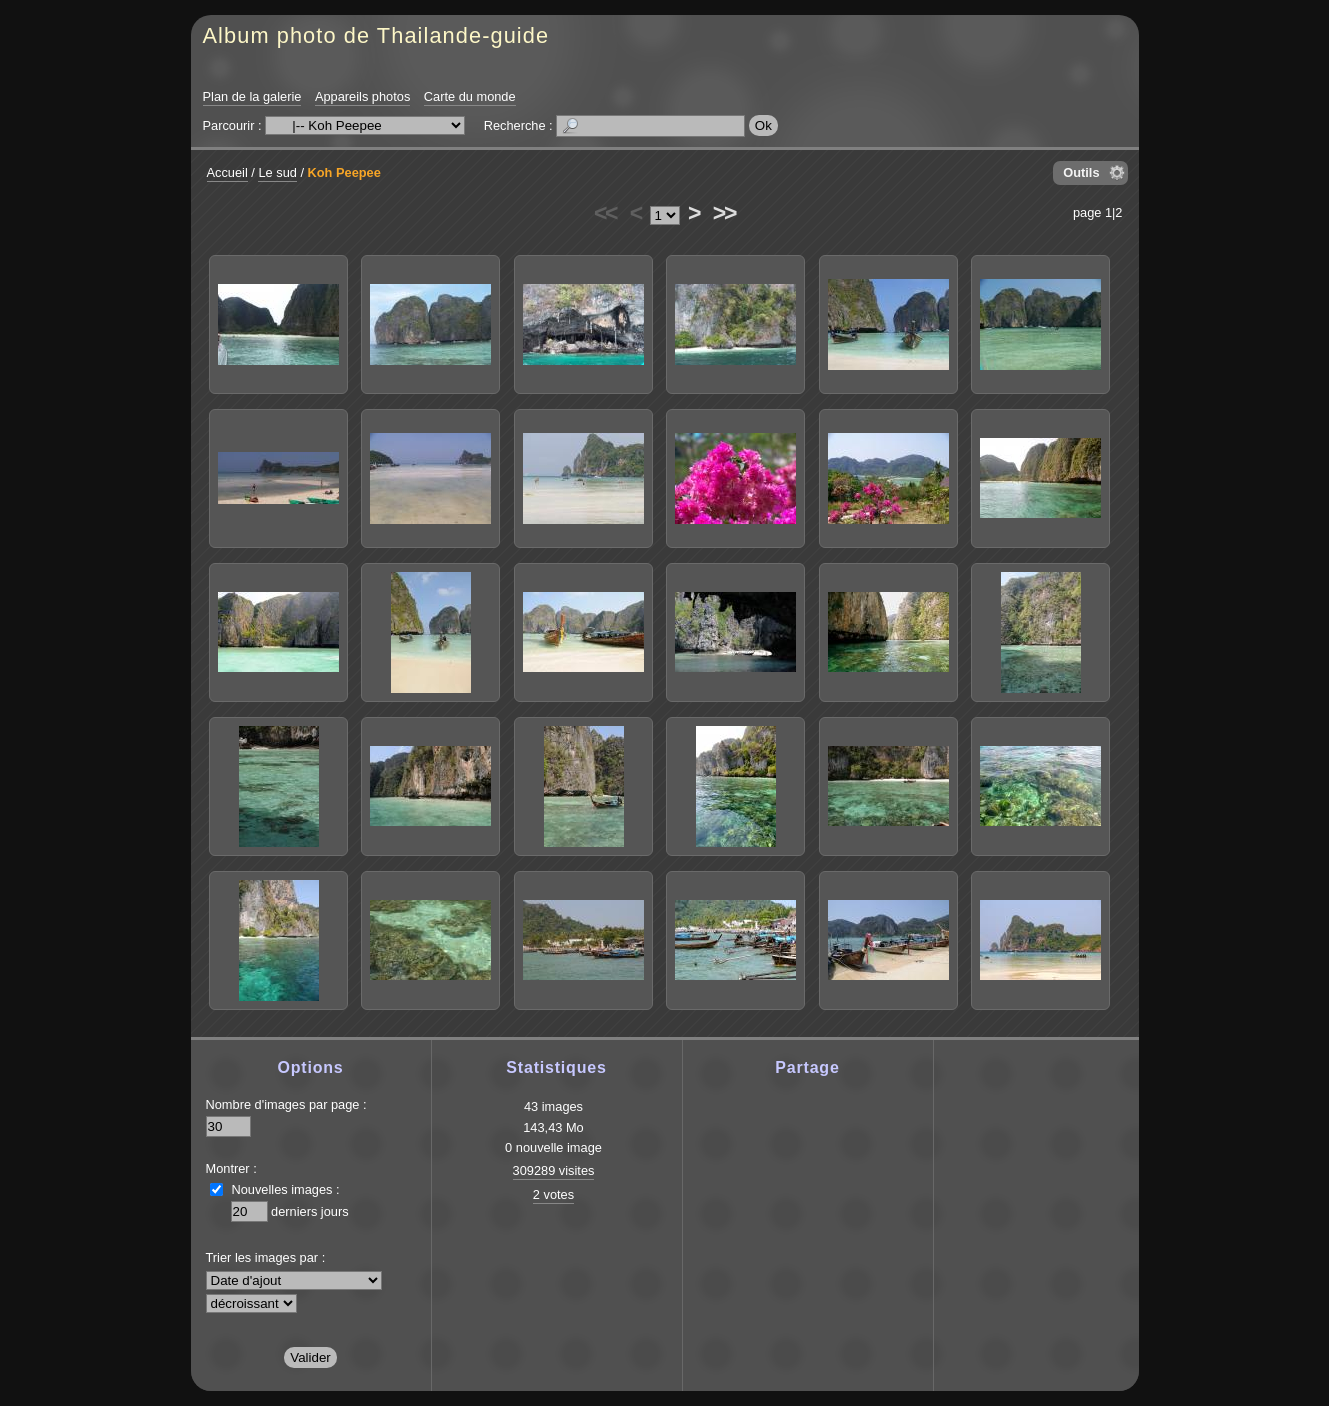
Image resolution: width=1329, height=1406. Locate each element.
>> (724, 213)
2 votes (553, 1194)
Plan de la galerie (252, 96)
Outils (1081, 172)
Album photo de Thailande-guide (376, 35)
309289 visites (554, 1170)
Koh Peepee (344, 172)
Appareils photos (362, 96)
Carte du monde (470, 96)
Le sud (277, 172)
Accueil (227, 172)
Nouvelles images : (286, 1189)
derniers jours (310, 1211)
